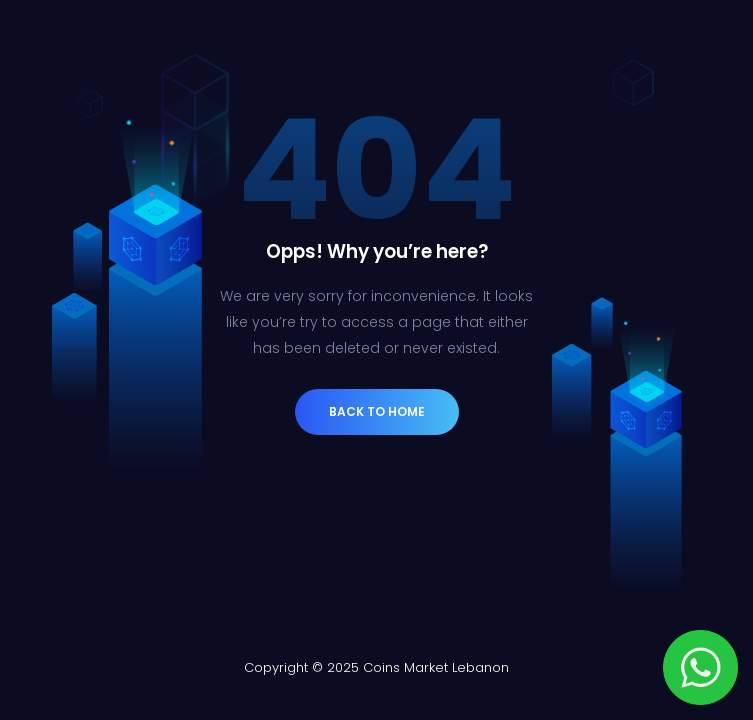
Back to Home (377, 411)
